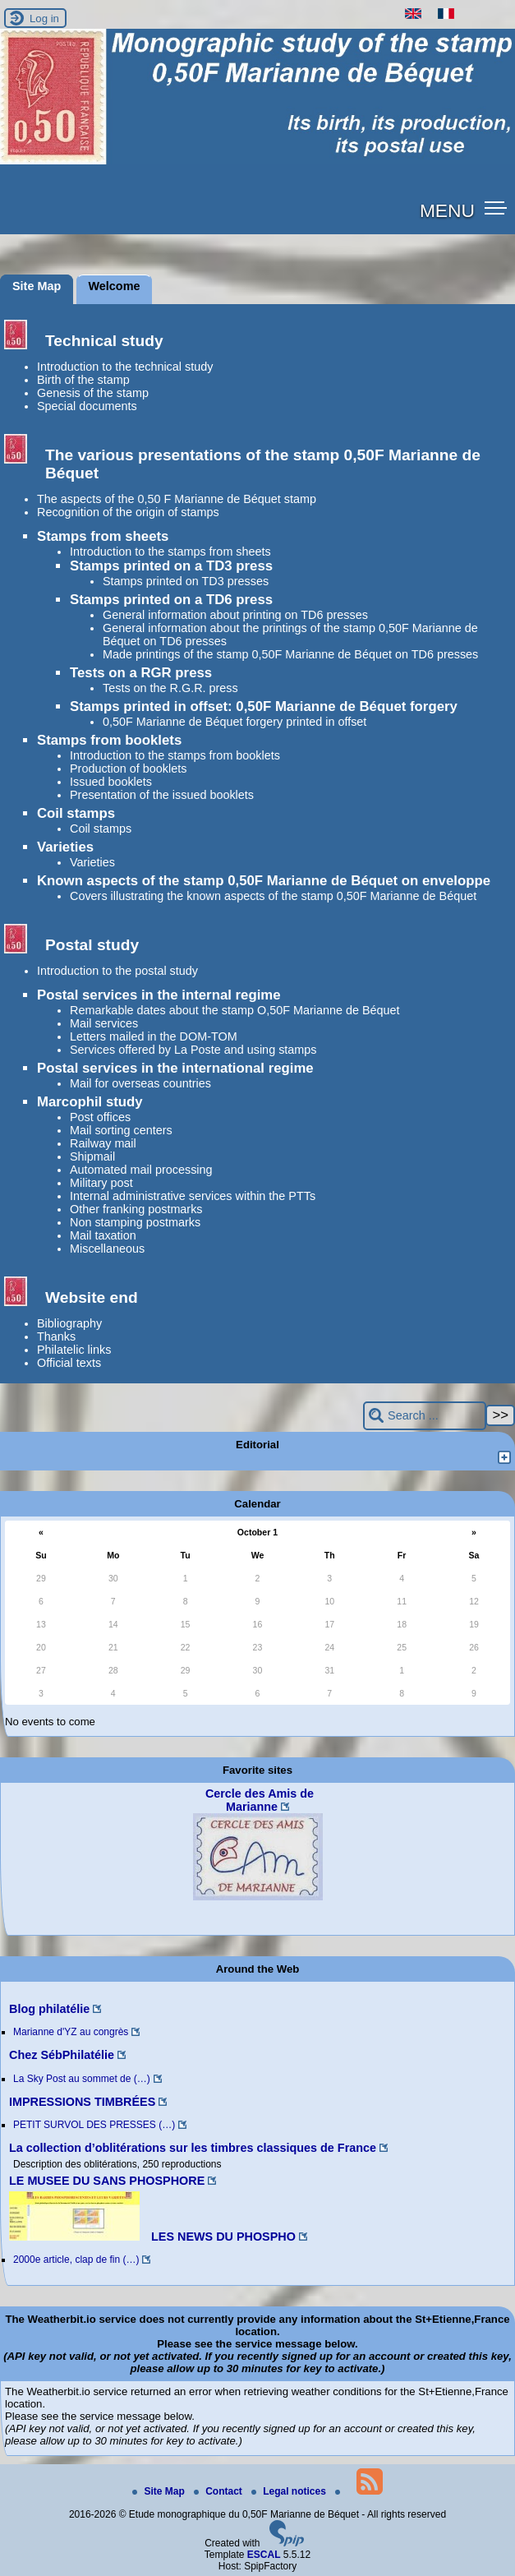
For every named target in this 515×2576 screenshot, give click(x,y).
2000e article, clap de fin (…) (76, 2259)
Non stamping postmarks (135, 1222)
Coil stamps (76, 813)
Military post (101, 1182)
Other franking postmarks (136, 1209)
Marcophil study (90, 1102)
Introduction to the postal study (117, 970)
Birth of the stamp (83, 379)
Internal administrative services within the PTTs (192, 1196)
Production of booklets (128, 768)
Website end (91, 1297)
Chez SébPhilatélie (61, 2054)
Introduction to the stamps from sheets (170, 551)
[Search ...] (424, 1415)
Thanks (56, 1336)
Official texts (69, 1362)
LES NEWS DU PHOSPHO (152, 2236)
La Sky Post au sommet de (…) (81, 2078)
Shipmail (92, 1156)
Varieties (65, 847)
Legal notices (290, 2491)
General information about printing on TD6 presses (235, 614)
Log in (44, 18)
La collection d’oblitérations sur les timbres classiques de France (192, 2147)
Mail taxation (103, 1235)
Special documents (87, 406)
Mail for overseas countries (140, 1083)
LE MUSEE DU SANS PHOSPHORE (107, 2180)
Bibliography (69, 1323)
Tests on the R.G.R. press (170, 688)
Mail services (104, 1023)
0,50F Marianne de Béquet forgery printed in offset (234, 721)
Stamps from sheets (102, 536)
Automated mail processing (141, 1169)
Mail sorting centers (121, 1130)
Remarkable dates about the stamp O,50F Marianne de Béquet (235, 1010)
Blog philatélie (49, 2008)
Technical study (104, 340)
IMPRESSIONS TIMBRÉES (82, 2101)
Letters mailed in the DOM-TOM (153, 1036)
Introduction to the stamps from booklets (175, 755)
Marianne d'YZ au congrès (70, 2032)
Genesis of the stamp (93, 392)
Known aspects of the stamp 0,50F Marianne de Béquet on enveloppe (263, 881)
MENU (447, 210)
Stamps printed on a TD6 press (171, 599)
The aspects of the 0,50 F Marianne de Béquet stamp (176, 499)
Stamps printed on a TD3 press (171, 566)
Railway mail (103, 1143)
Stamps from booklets (109, 740)
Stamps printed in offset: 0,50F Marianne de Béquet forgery (264, 706)
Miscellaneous (107, 1248)
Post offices (100, 1117)
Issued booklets (111, 781)
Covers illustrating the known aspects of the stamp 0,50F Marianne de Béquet (273, 896)
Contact (219, 2491)
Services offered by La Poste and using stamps (193, 1049)
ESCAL (264, 2554)
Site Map (159, 2491)
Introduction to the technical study (125, 366)
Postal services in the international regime (175, 1068)
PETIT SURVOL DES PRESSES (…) (94, 2125)
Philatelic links (74, 1349)
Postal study (92, 944)
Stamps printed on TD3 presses (186, 581)
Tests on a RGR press (141, 673)
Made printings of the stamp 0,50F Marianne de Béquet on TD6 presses (290, 654)
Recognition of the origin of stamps (128, 512)
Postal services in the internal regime (159, 995)
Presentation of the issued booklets (162, 794)
